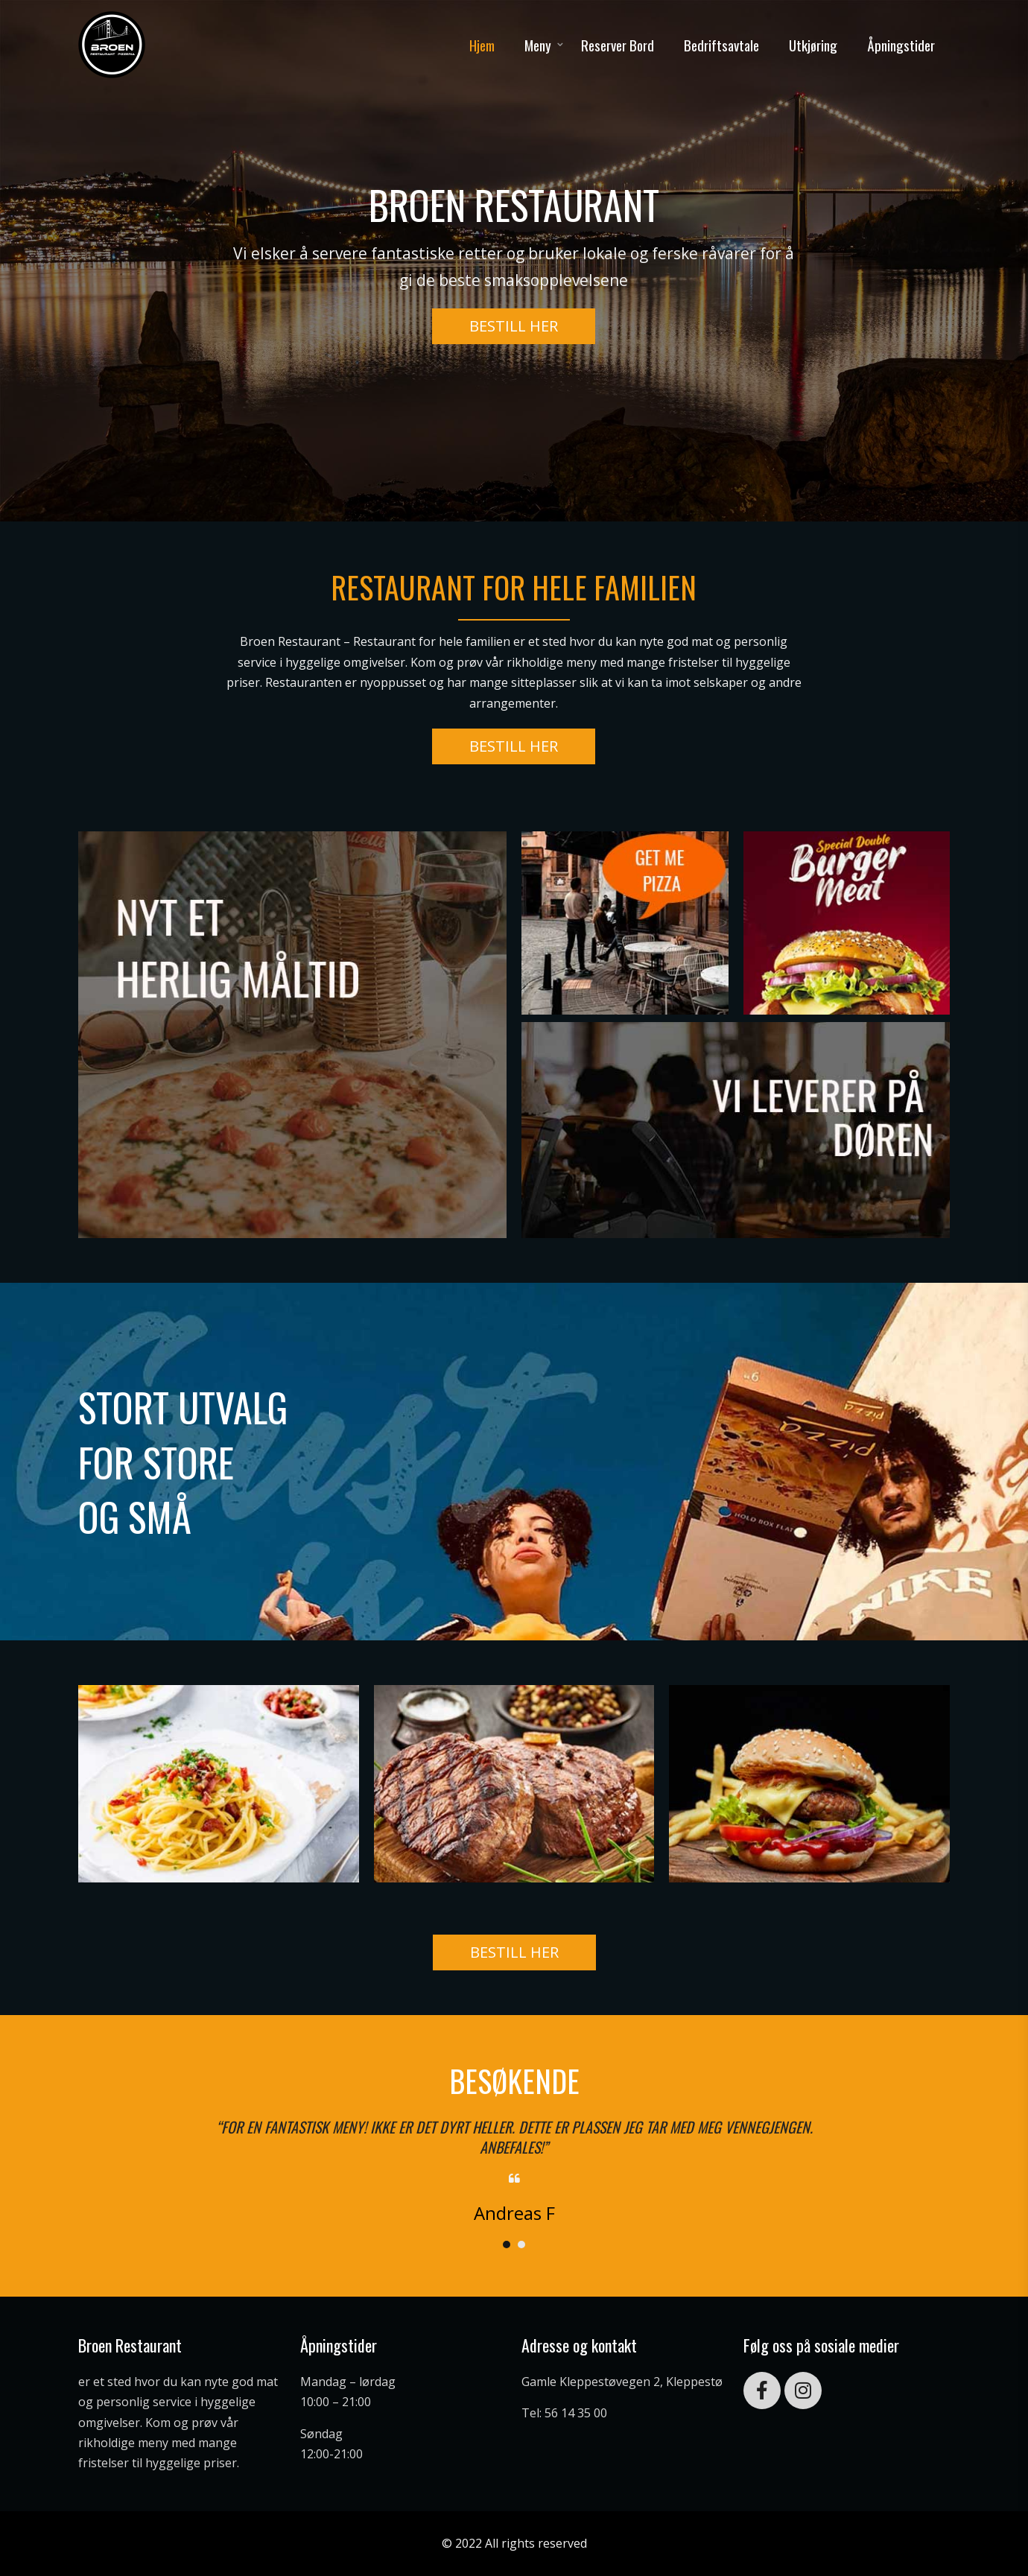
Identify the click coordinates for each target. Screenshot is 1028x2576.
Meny (537, 44)
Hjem (482, 44)
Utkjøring (813, 44)
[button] (513, 326)
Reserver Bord (617, 44)
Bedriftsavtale (721, 44)
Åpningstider (901, 44)
